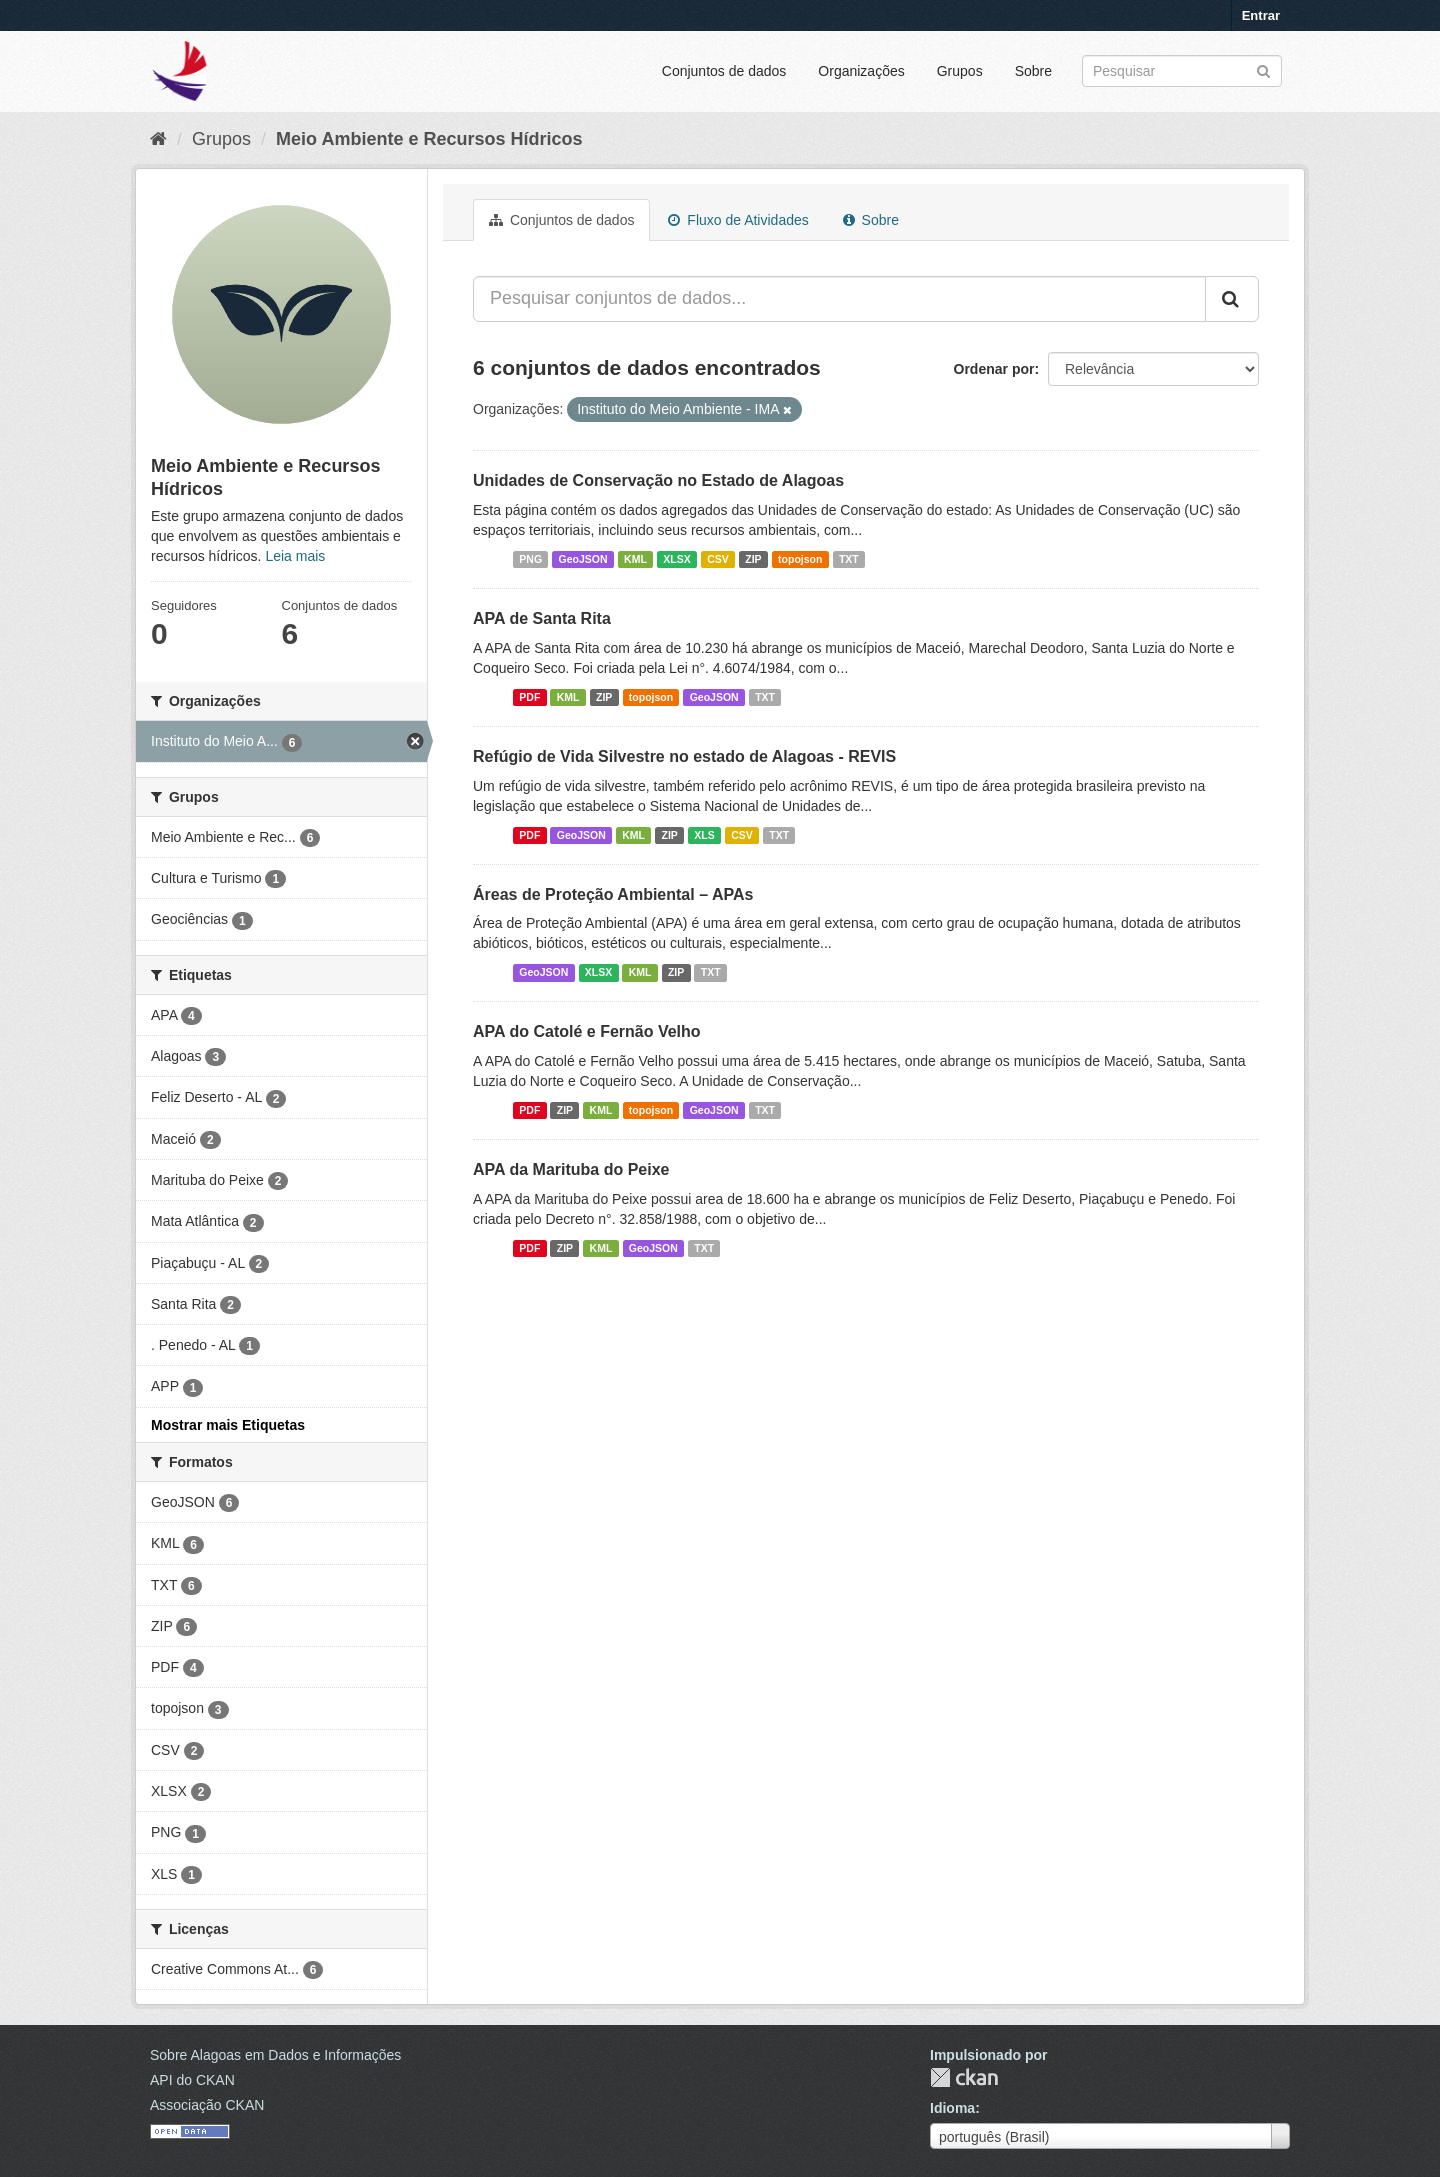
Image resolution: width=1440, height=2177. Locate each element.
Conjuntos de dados (724, 71)
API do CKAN (192, 2080)
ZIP (753, 559)
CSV (718, 559)
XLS (704, 835)
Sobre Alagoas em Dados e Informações (275, 2055)
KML (635, 559)
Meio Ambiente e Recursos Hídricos (429, 139)
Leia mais (295, 556)
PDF (529, 697)
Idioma (952, 2108)
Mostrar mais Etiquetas (228, 1425)
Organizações (861, 71)
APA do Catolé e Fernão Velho (587, 1031)
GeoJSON (583, 559)
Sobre (1033, 71)
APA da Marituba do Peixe (571, 1169)
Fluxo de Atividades (738, 220)
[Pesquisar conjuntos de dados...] (839, 299)
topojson (800, 559)
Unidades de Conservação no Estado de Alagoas (658, 480)
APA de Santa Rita (542, 618)
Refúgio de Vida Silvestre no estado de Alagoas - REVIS (684, 756)
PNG (530, 559)
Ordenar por (994, 369)
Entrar (1261, 15)
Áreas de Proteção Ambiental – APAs (613, 894)
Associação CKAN (207, 2105)
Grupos (960, 71)
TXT (849, 559)
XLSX (676, 559)
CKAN (964, 2077)
